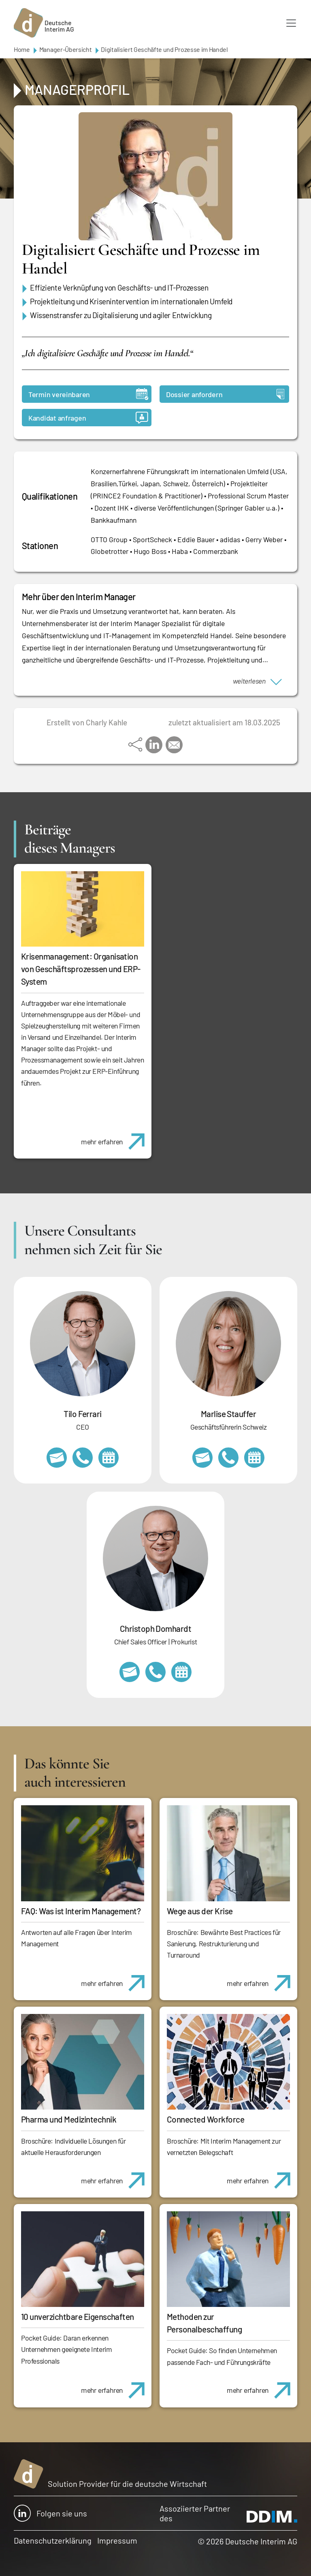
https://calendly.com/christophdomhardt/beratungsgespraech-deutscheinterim (181, 1672)
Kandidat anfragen (88, 417)
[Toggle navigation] (291, 23)
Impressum (117, 2540)
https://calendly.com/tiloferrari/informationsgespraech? (108, 1457)
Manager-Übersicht (65, 49)
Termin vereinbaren (88, 394)
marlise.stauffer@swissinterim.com (202, 1457)
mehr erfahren (116, 1137)
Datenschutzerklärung (53, 2540)
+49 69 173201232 (155, 1672)
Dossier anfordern (225, 394)
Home (22, 49)
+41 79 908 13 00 (228, 1457)
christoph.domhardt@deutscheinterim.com (129, 1672)
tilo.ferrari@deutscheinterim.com (57, 1457)
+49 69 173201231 (82, 1457)
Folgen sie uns (50, 2513)
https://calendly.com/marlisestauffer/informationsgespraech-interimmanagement (254, 1457)
